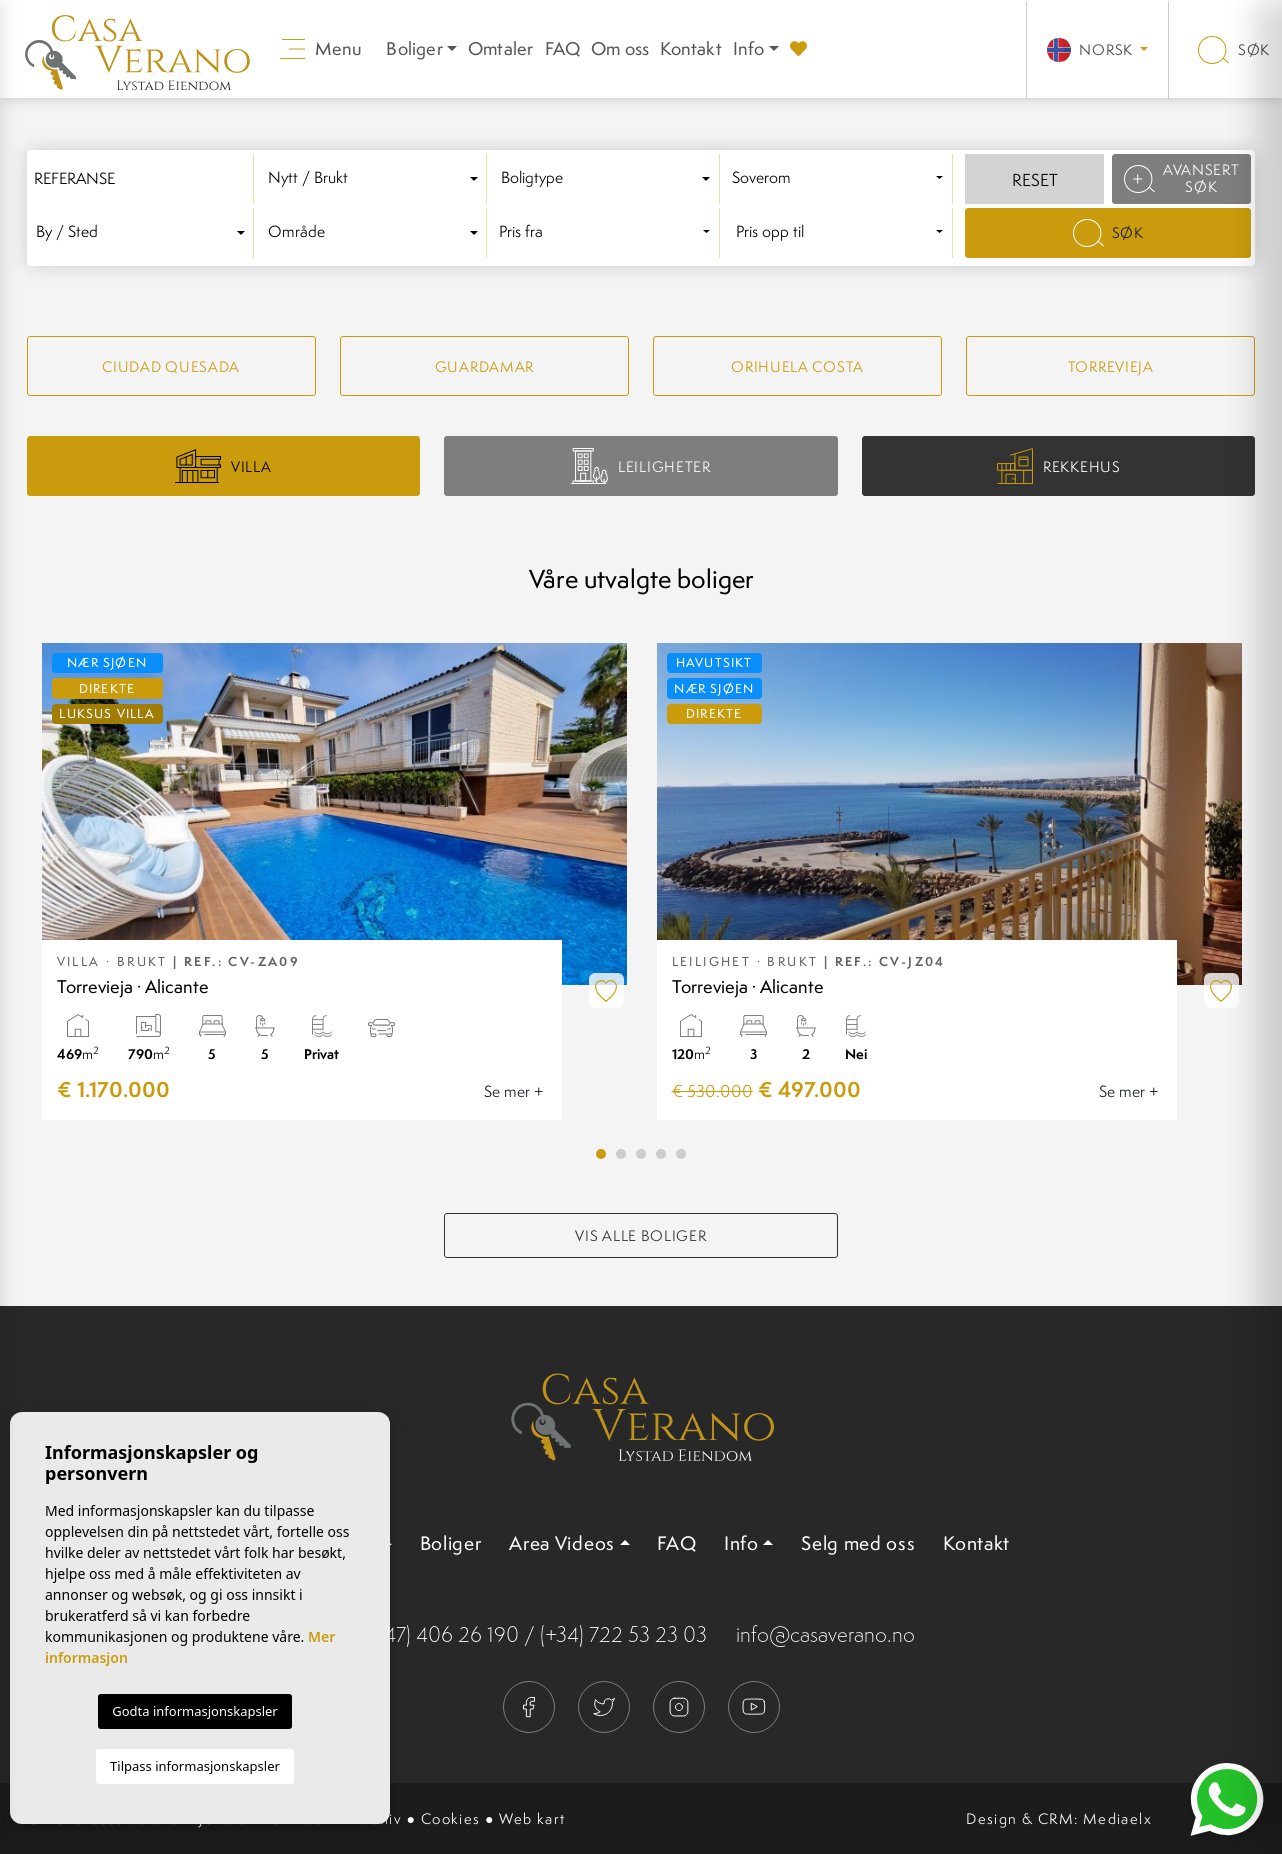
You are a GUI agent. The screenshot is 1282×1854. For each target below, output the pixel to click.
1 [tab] (601, 1154)
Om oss (620, 48)
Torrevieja (1111, 366)
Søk (1234, 49)
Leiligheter (640, 465)
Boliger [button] (414, 48)
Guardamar (484, 366)
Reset (1035, 180)
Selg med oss (858, 1543)
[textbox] (376, 178)
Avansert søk (1182, 178)
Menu (321, 48)
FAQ (563, 48)
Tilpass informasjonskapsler (195, 1766)
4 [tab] (661, 1154)
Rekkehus (1059, 466)
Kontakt (690, 48)
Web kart (532, 1818)
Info (749, 48)
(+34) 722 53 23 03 (623, 1634)
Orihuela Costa (797, 366)
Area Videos (562, 1543)
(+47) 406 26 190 (443, 1634)
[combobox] (376, 179)
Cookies (451, 1818)
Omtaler (500, 48)
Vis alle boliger (640, 1235)
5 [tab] (681, 1154)
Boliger (451, 1543)
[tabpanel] (334, 881)
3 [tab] (641, 1154)
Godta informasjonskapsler (194, 1711)
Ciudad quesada (171, 366)
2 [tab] (621, 1154)
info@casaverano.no (825, 1634)
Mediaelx (1117, 1818)
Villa (223, 466)
